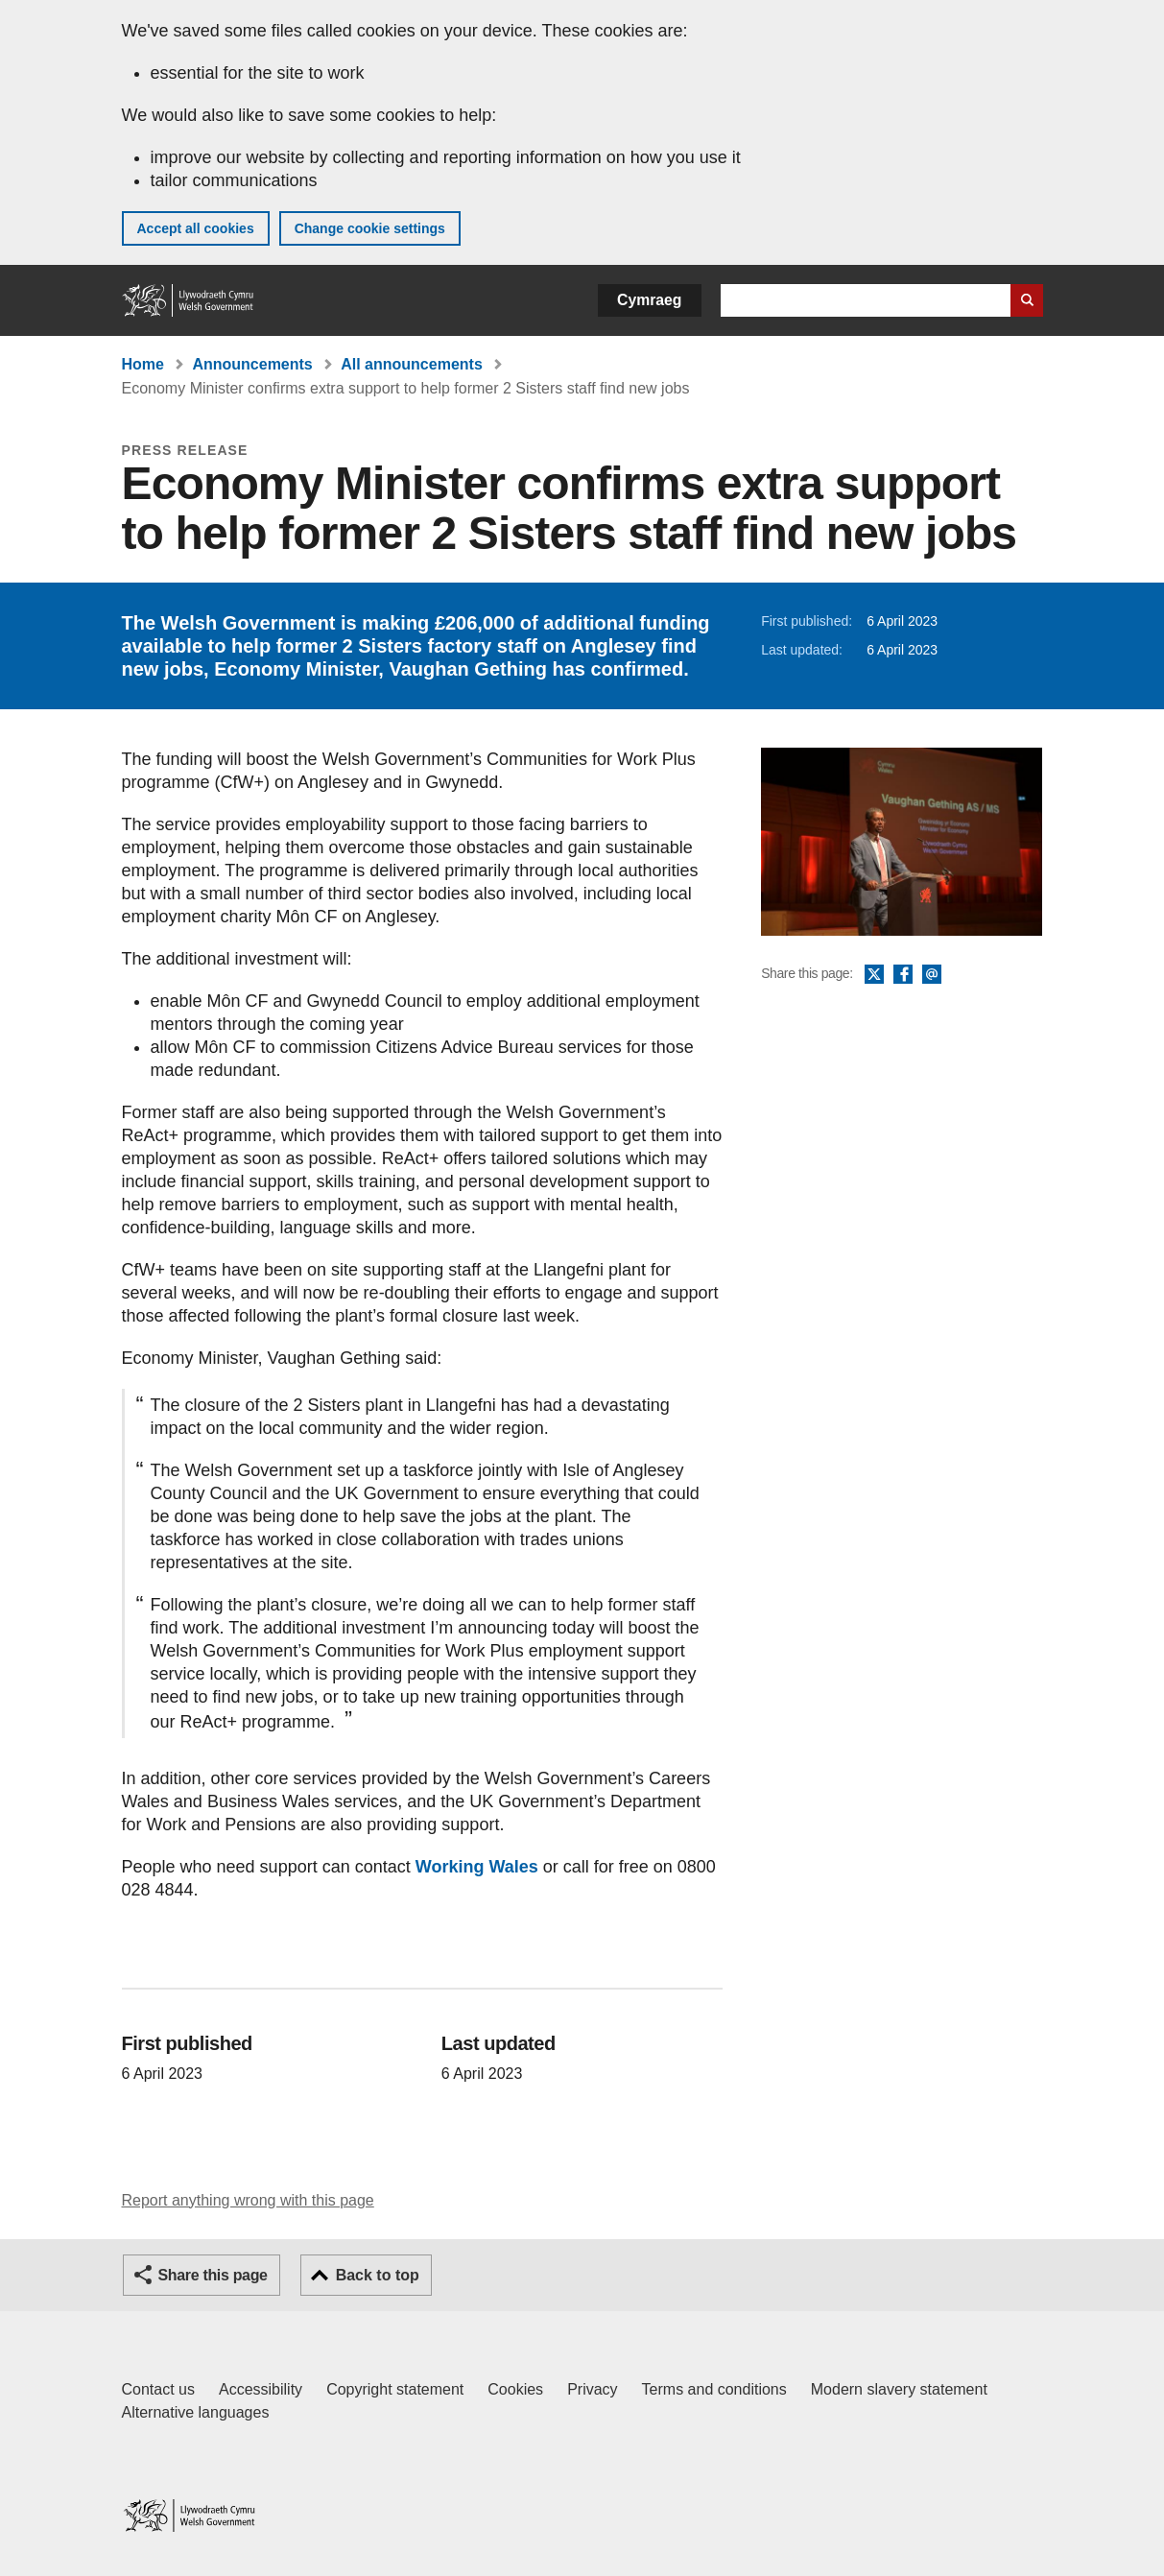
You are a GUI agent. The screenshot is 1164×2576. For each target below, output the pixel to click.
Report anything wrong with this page (248, 2200)
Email (931, 975)
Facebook (903, 975)
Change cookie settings (370, 228)
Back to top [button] (377, 2275)
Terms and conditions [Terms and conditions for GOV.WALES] (714, 2389)
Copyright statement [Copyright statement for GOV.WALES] (394, 2389)
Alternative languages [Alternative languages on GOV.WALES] (196, 2412)
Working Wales (477, 1866)
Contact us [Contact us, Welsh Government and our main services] (158, 2389)
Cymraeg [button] (649, 300)
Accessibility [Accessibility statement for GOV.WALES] (260, 2389)
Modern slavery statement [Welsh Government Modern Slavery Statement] (899, 2389)
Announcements (252, 364)
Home (143, 364)
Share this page (213, 2275)
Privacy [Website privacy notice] (592, 2389)
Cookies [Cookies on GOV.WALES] (515, 2389)
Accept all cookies (195, 228)
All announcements (412, 364)
